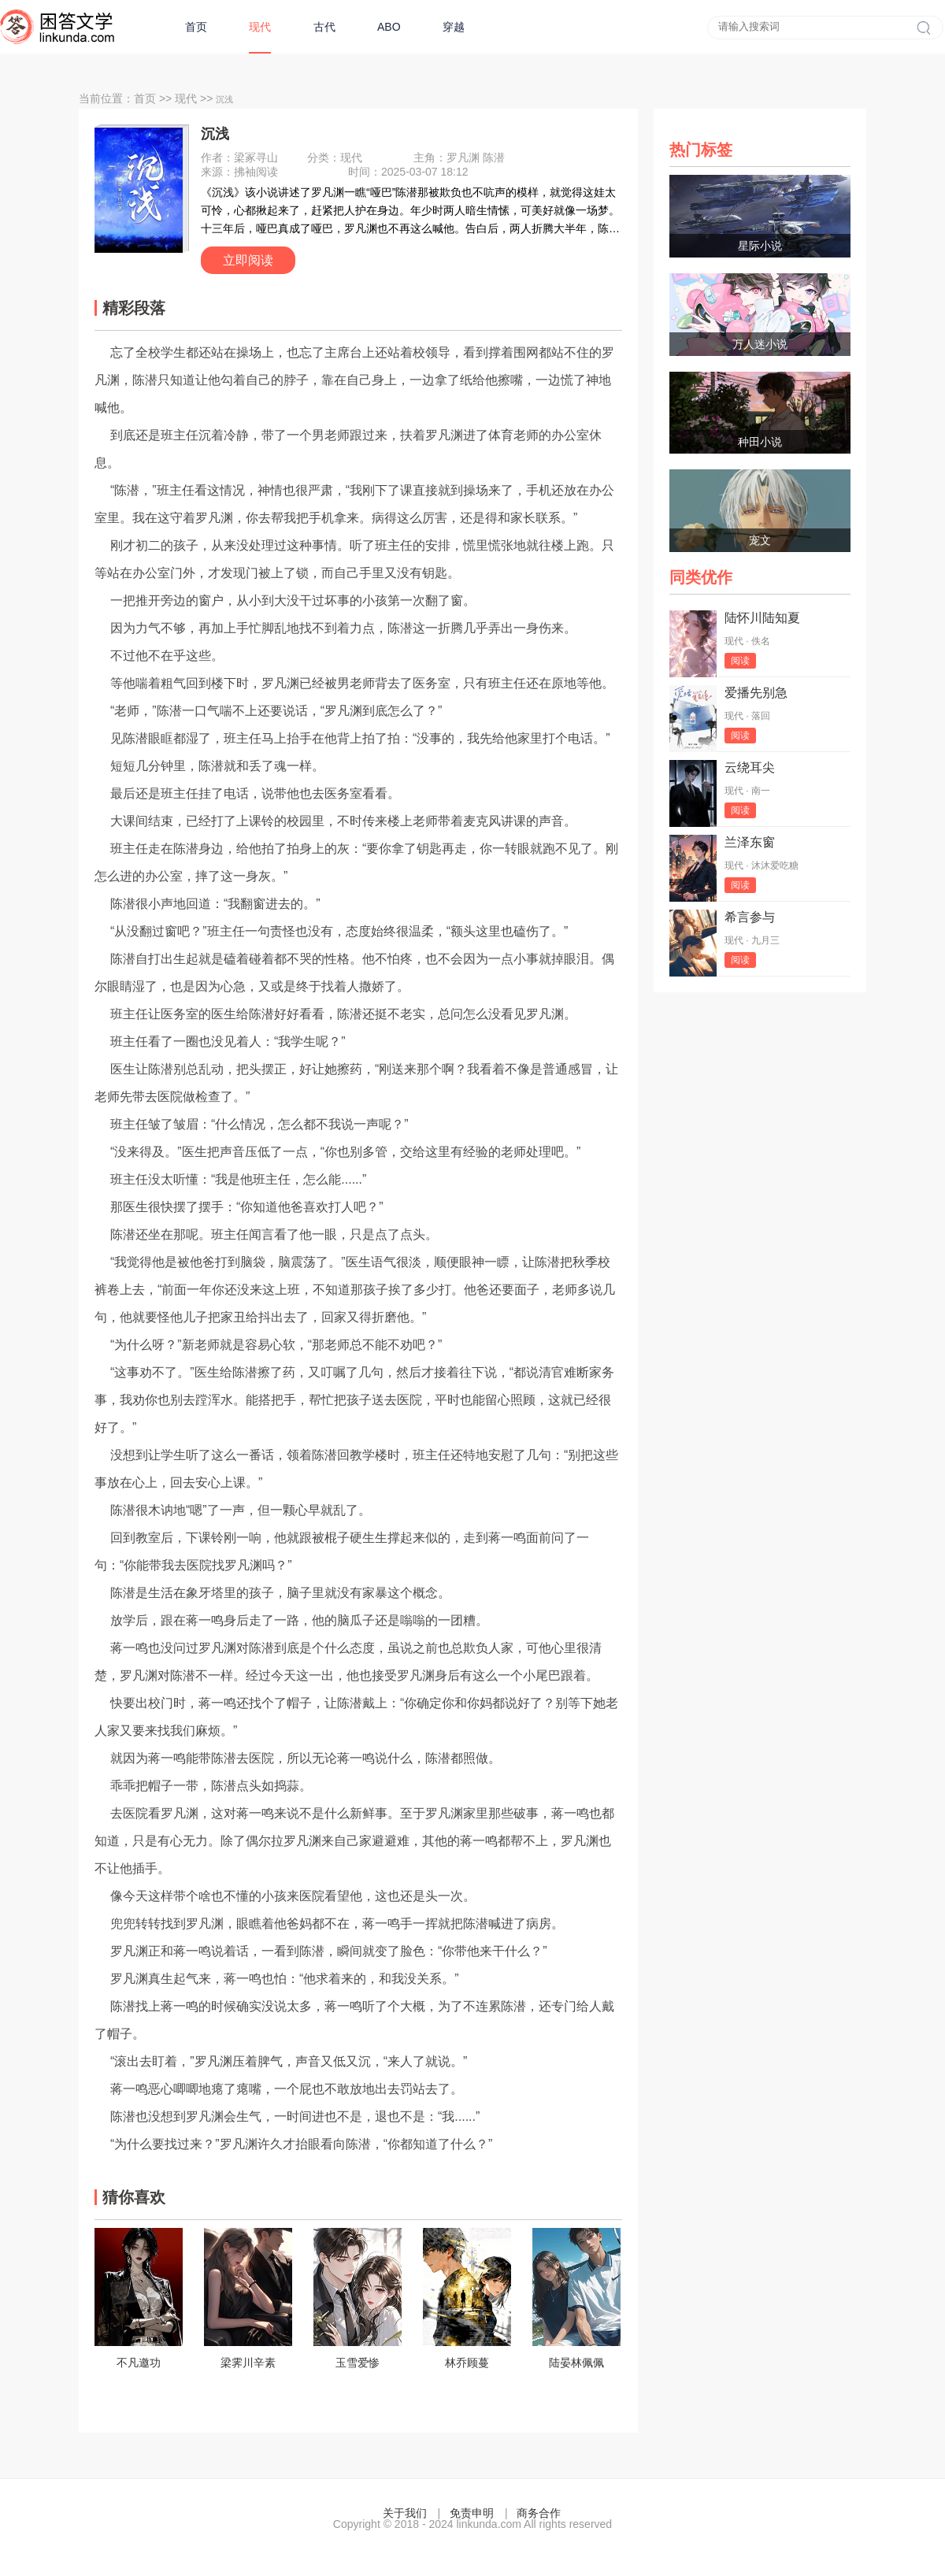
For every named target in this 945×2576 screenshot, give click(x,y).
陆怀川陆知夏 (762, 618)
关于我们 (405, 2513)
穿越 (454, 26)
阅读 (740, 660)
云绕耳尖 (749, 767)
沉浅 (215, 134)
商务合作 (539, 2513)
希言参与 (749, 917)
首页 (196, 26)
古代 (324, 26)
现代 (260, 26)
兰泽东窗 (749, 842)
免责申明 (472, 2513)
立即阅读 (248, 260)
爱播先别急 (756, 692)
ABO (389, 26)
